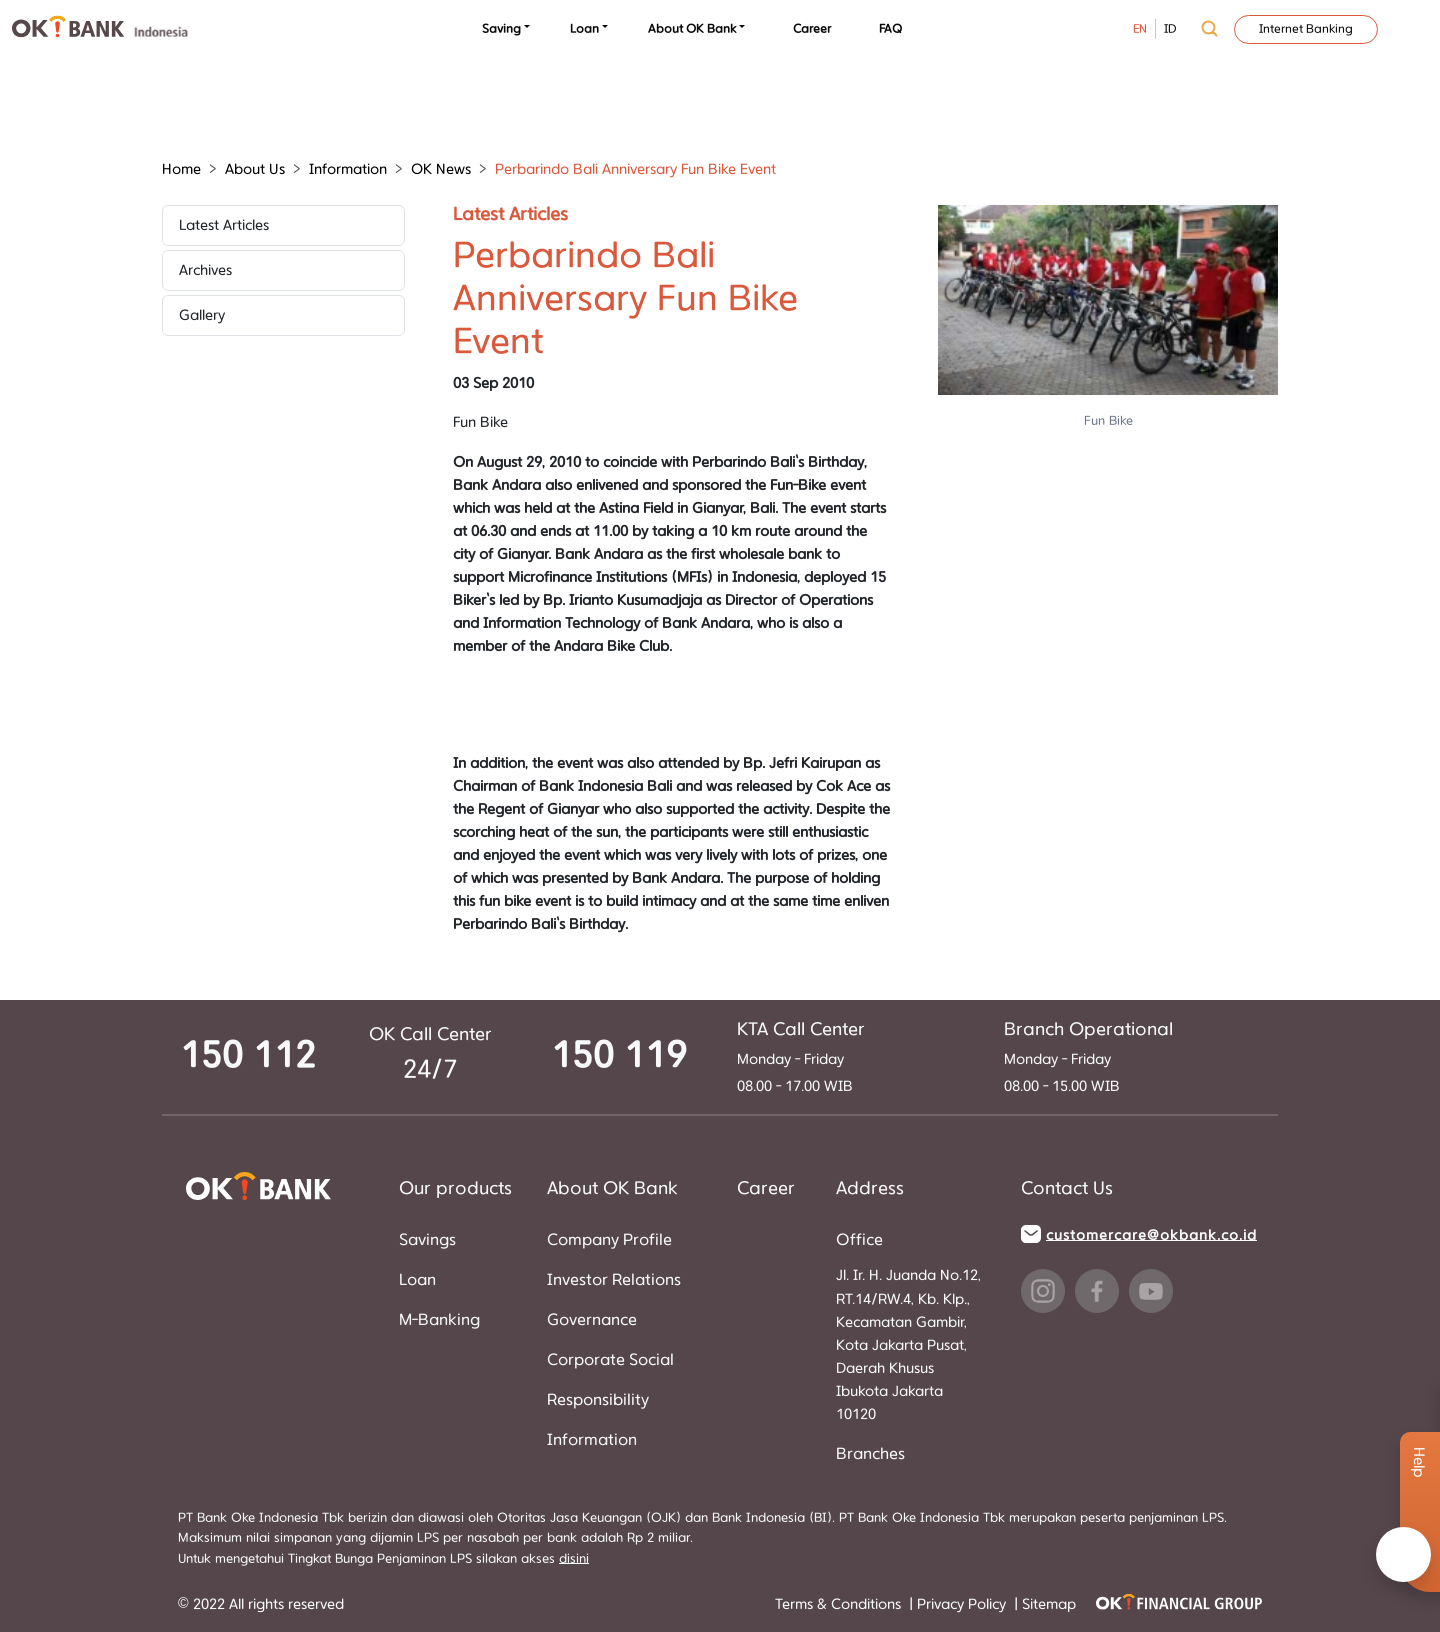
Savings (427, 1240)
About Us (255, 169)
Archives (205, 270)
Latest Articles (224, 225)
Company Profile (609, 1240)
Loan (584, 29)
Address (870, 1189)
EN (1140, 29)
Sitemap (1049, 1604)
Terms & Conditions (840, 1604)
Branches (870, 1454)
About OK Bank (692, 29)
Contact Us (1067, 1189)
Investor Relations (614, 1280)
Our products (455, 1189)
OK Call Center (430, 1035)
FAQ (890, 29)
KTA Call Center (801, 1030)
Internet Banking (1306, 29)
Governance (592, 1320)
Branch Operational (1088, 1030)
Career (812, 29)
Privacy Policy (963, 1604)
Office (859, 1240)
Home (181, 169)
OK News (441, 169)
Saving (501, 29)
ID (1170, 29)
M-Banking (439, 1320)
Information (348, 169)
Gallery (202, 315)
